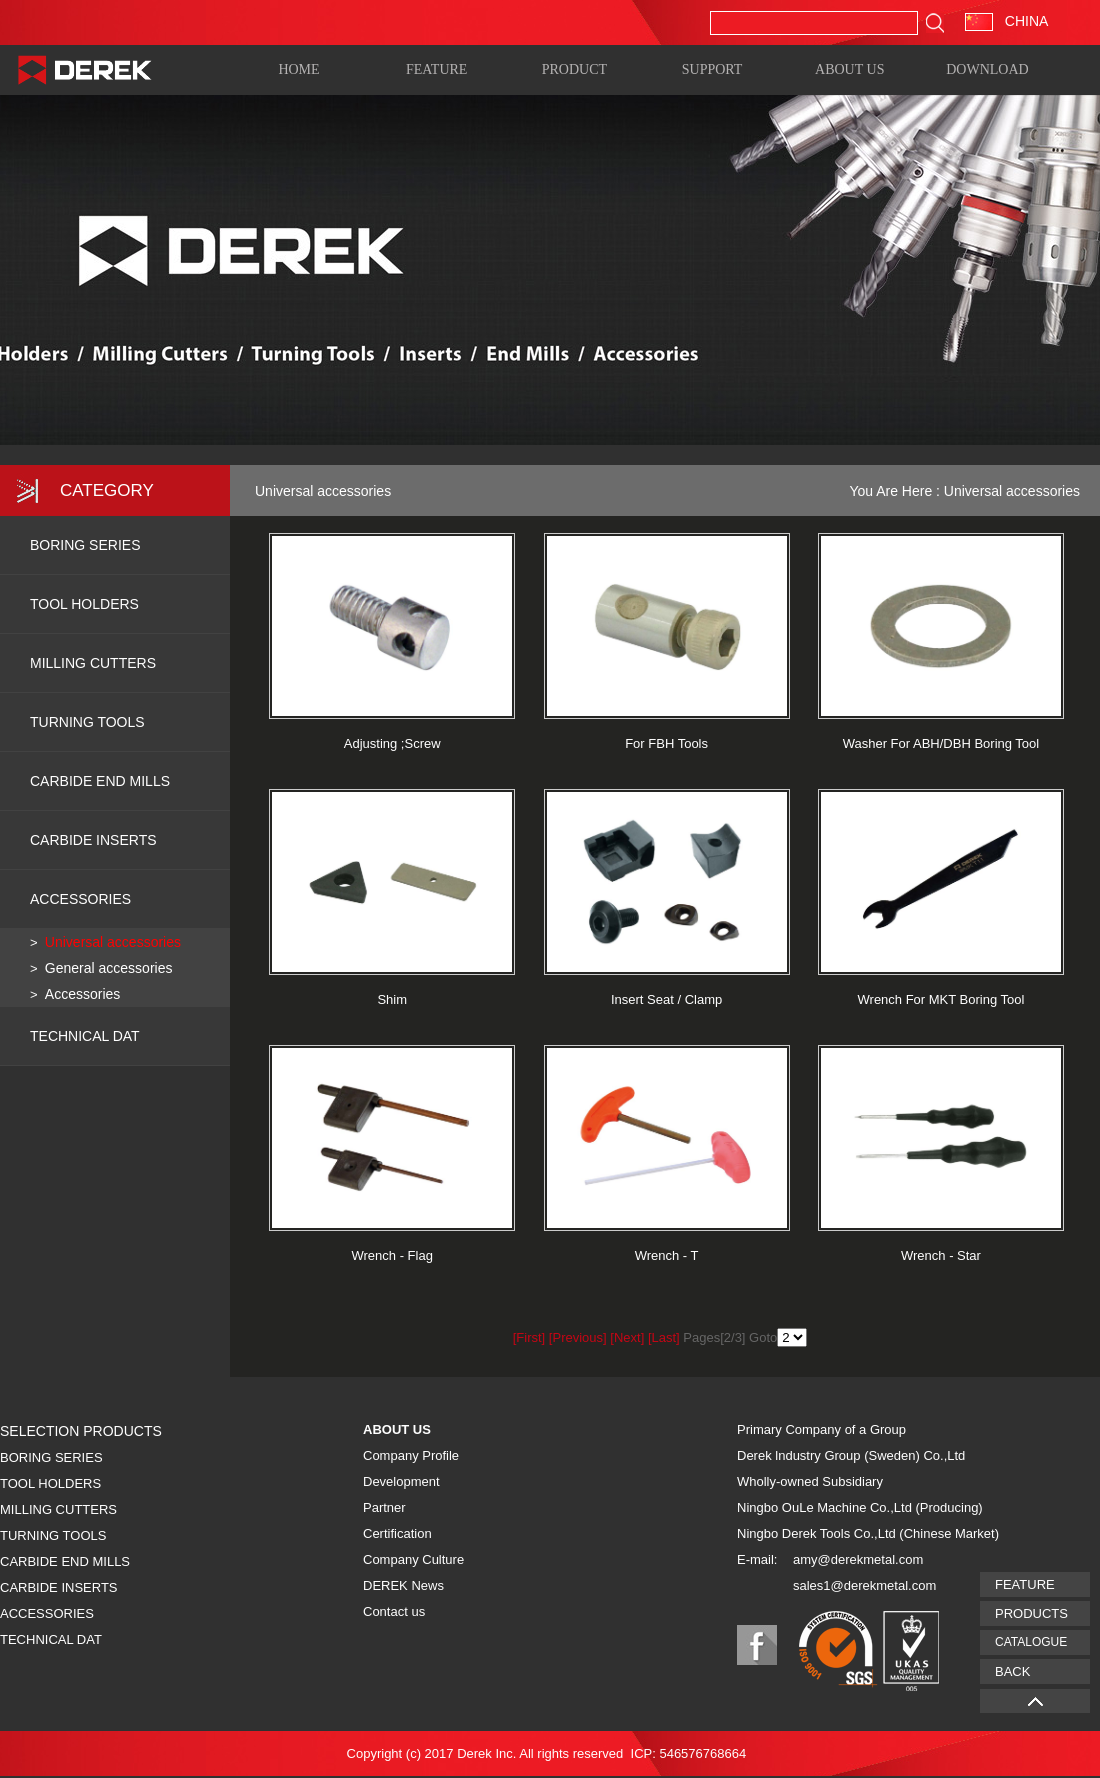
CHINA (1006, 21)
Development (401, 1481)
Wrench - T (667, 1255)
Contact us (394, 1611)
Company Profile (411, 1455)
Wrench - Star (941, 1255)
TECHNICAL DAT (51, 1639)
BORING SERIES (85, 545)
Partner (384, 1507)
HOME (298, 68)
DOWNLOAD (987, 68)
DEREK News (403, 1585)
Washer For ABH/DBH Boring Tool (941, 743)
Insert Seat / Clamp (666, 999)
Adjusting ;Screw (392, 743)
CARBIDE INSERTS (93, 840)
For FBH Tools (666, 743)
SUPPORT (712, 68)
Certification (397, 1533)
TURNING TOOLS (87, 722)
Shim (392, 999)
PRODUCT (574, 68)
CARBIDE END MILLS (100, 781)
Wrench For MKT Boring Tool (941, 999)
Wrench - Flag (391, 1255)
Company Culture (413, 1559)
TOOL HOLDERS (84, 604)
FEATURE (436, 68)
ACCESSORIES (80, 899)
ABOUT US (849, 68)
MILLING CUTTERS (93, 663)
